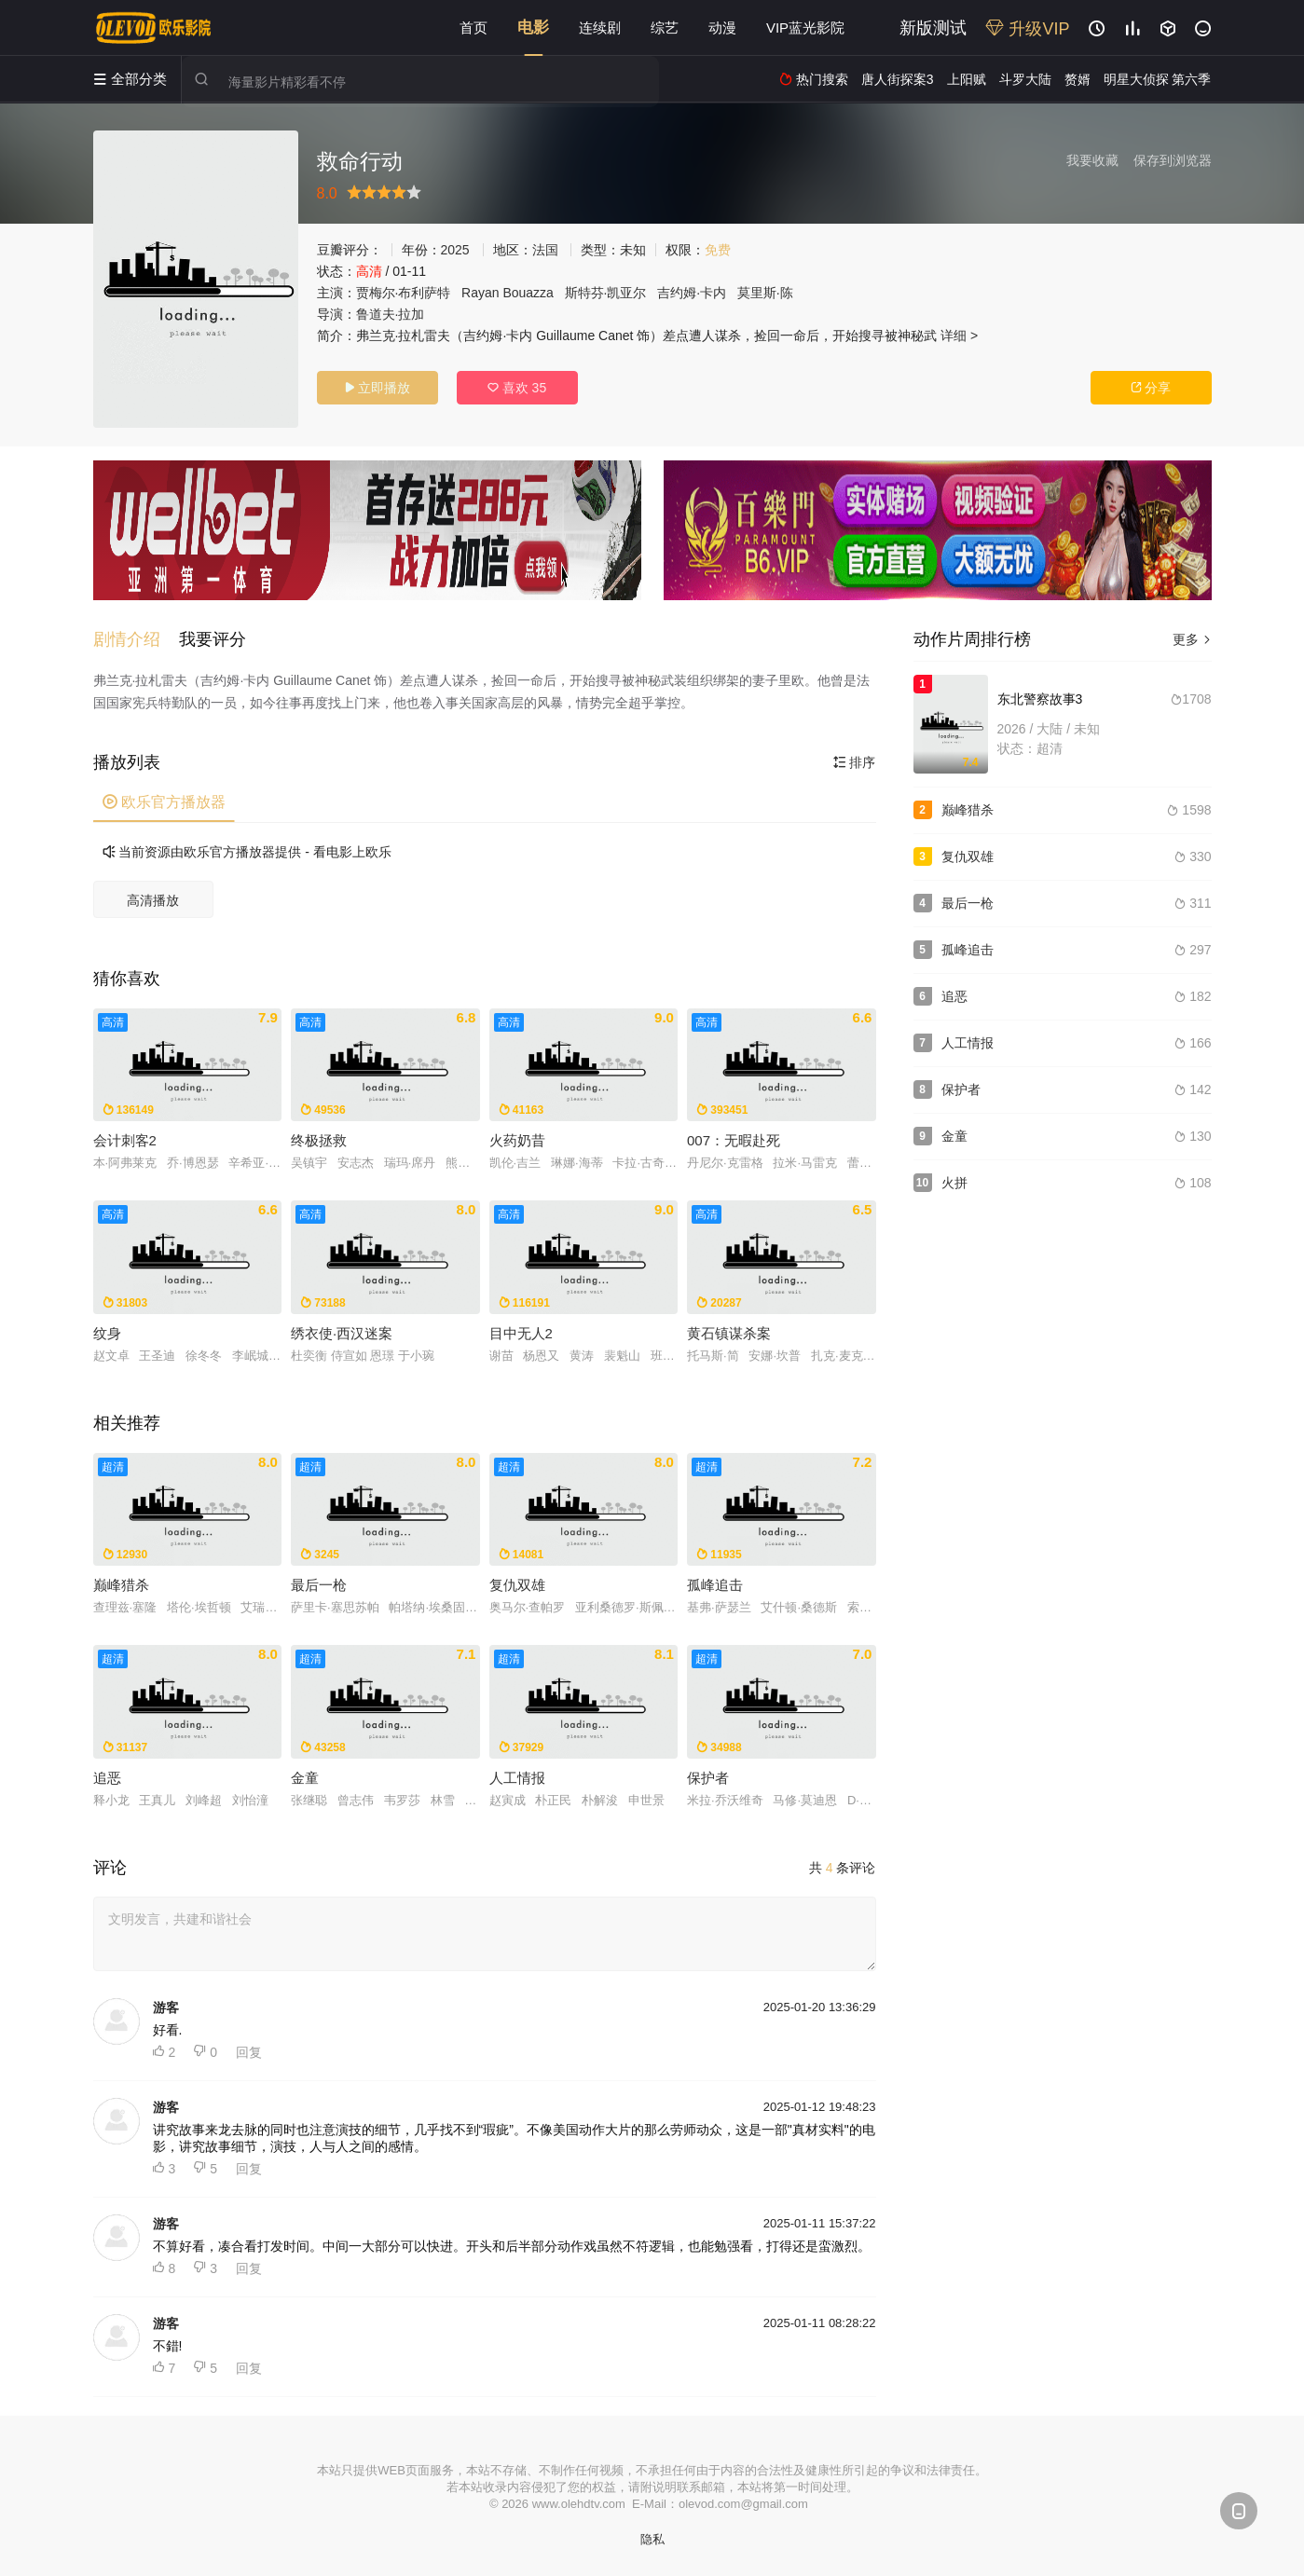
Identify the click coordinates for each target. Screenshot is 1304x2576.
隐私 (652, 2539)
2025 (455, 249)
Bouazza (527, 292)
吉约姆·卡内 (691, 292)
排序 (854, 762)
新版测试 (933, 28)
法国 (545, 249)
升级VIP (1027, 29)
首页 (473, 27)
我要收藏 (1092, 160)
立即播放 (377, 387)
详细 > (959, 335)
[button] (136, 639)
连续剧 (600, 27)
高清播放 (153, 900)
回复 (249, 2052)
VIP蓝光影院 (805, 27)
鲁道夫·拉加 (390, 314)
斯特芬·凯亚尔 (606, 292)
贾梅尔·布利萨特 (403, 292)
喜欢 (516, 387)
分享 (1151, 387)
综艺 (665, 27)
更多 (1192, 639)
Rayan (480, 292)
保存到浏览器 (1172, 160)
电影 (533, 27)
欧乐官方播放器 (164, 802)
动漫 (722, 27)
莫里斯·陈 (765, 292)
